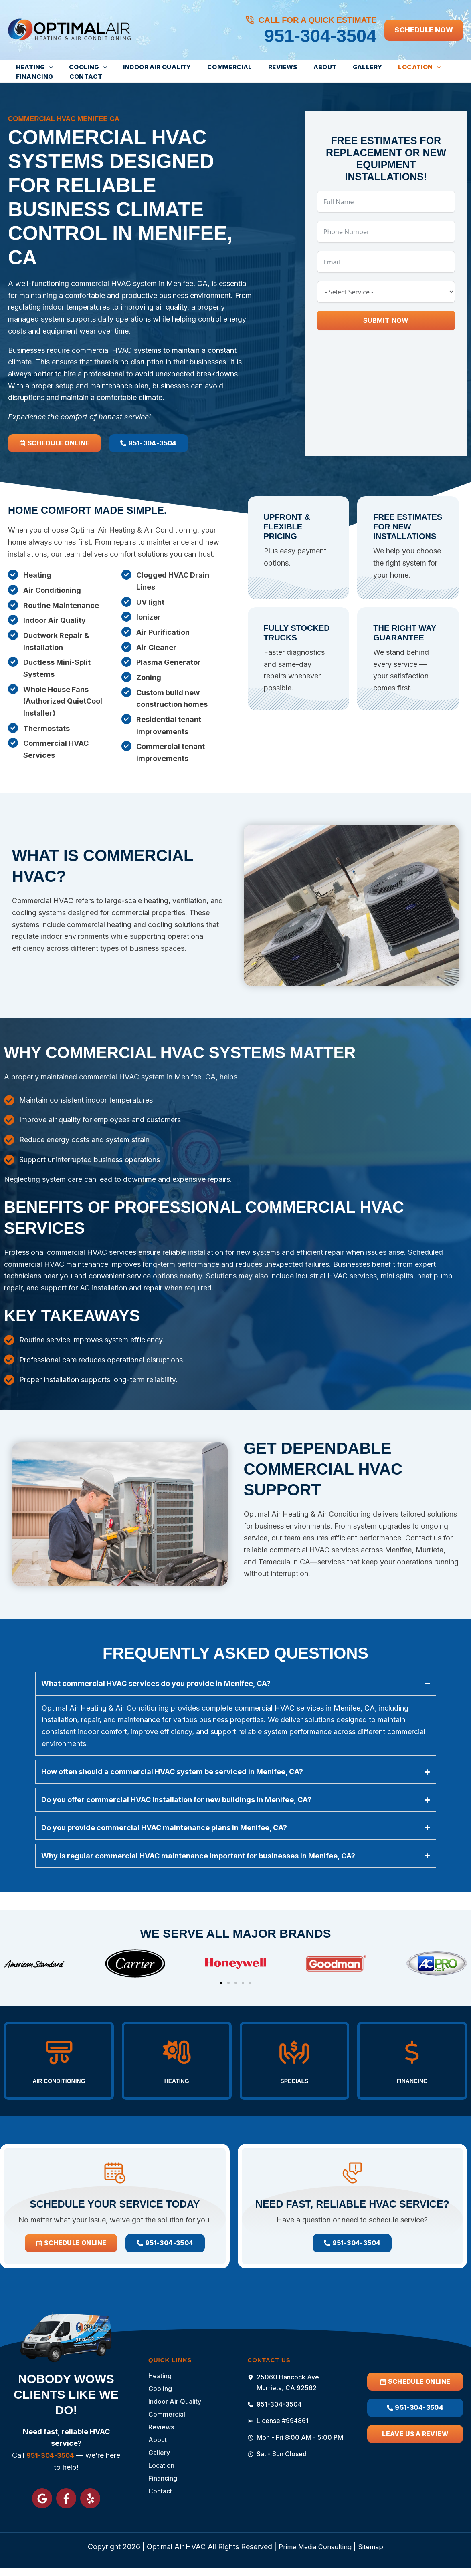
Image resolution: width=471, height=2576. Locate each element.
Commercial (207, 67)
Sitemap (373, 2546)
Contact (29, 76)
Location (371, 67)
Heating (31, 67)
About (289, 67)
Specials (294, 2064)
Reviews (254, 67)
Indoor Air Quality (141, 67)
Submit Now (386, 320)
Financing (420, 67)
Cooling (78, 67)
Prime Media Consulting (314, 2546)
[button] (423, 30)
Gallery (326, 67)
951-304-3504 (320, 36)
